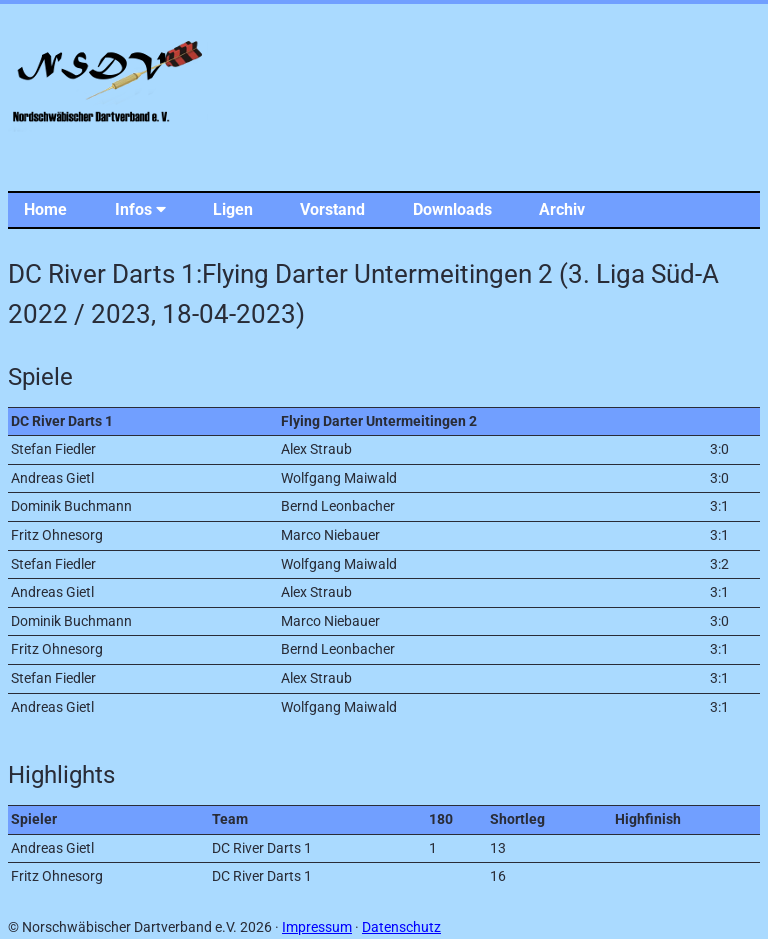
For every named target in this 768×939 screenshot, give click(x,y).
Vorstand (332, 209)
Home (45, 209)
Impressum (317, 927)
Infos (140, 209)
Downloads (452, 209)
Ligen (233, 209)
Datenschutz (401, 927)
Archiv (562, 209)
